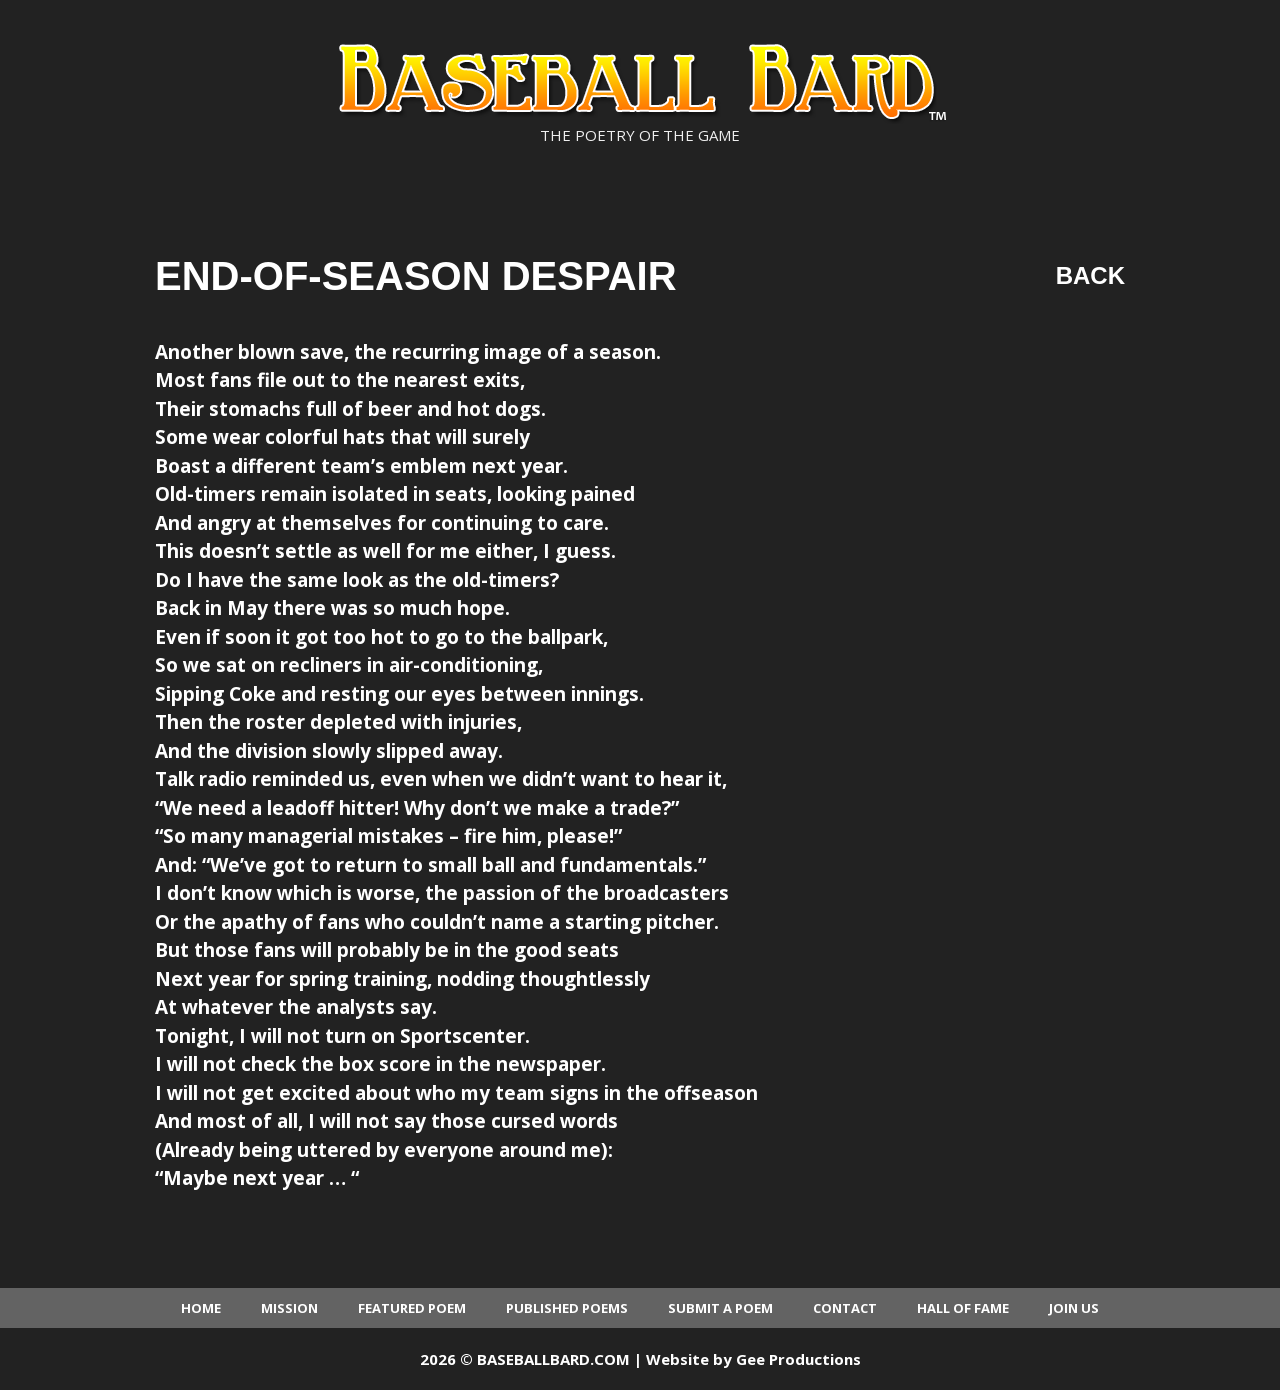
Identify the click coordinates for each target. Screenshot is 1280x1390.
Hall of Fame (963, 1308)
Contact (845, 1308)
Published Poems (567, 1308)
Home (201, 1308)
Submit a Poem (720, 1308)
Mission (289, 1308)
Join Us (1074, 1308)
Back (1090, 275)
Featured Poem (412, 1308)
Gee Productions (798, 1359)
